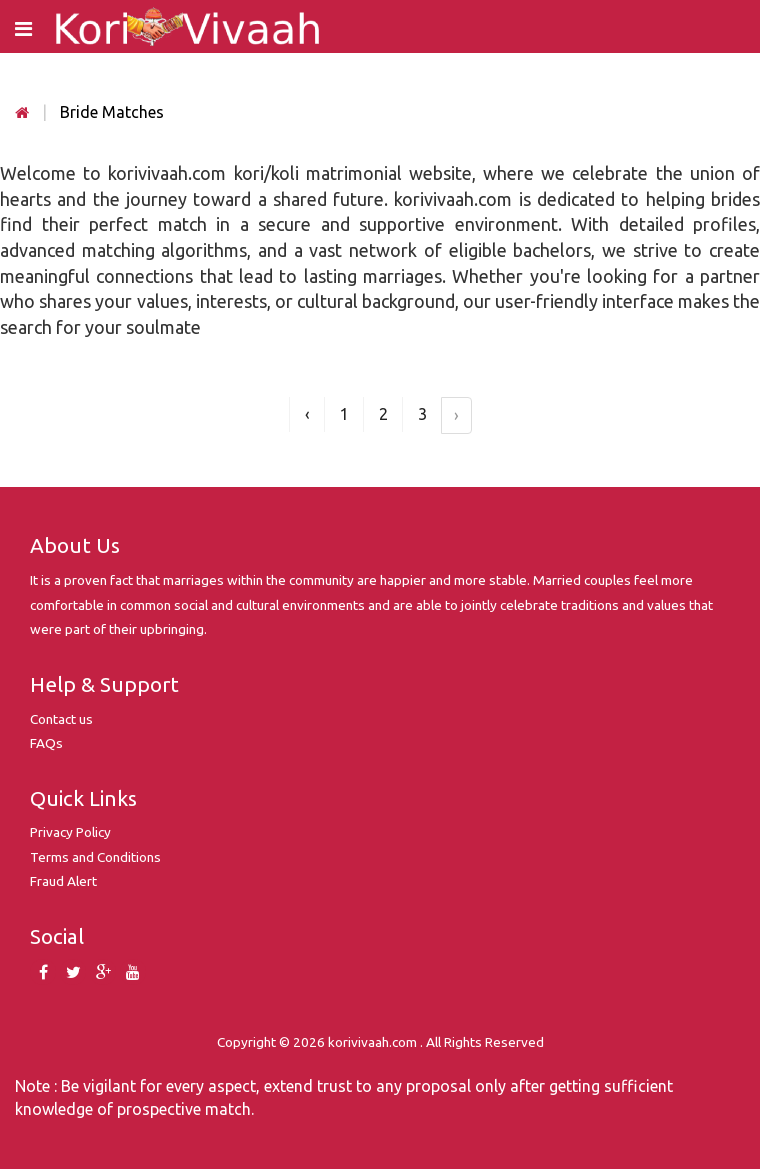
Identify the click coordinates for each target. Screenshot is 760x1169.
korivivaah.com (372, 1042)
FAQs (46, 743)
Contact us (61, 719)
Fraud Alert (63, 881)
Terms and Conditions (95, 857)
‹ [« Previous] (307, 414)
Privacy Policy (70, 832)
